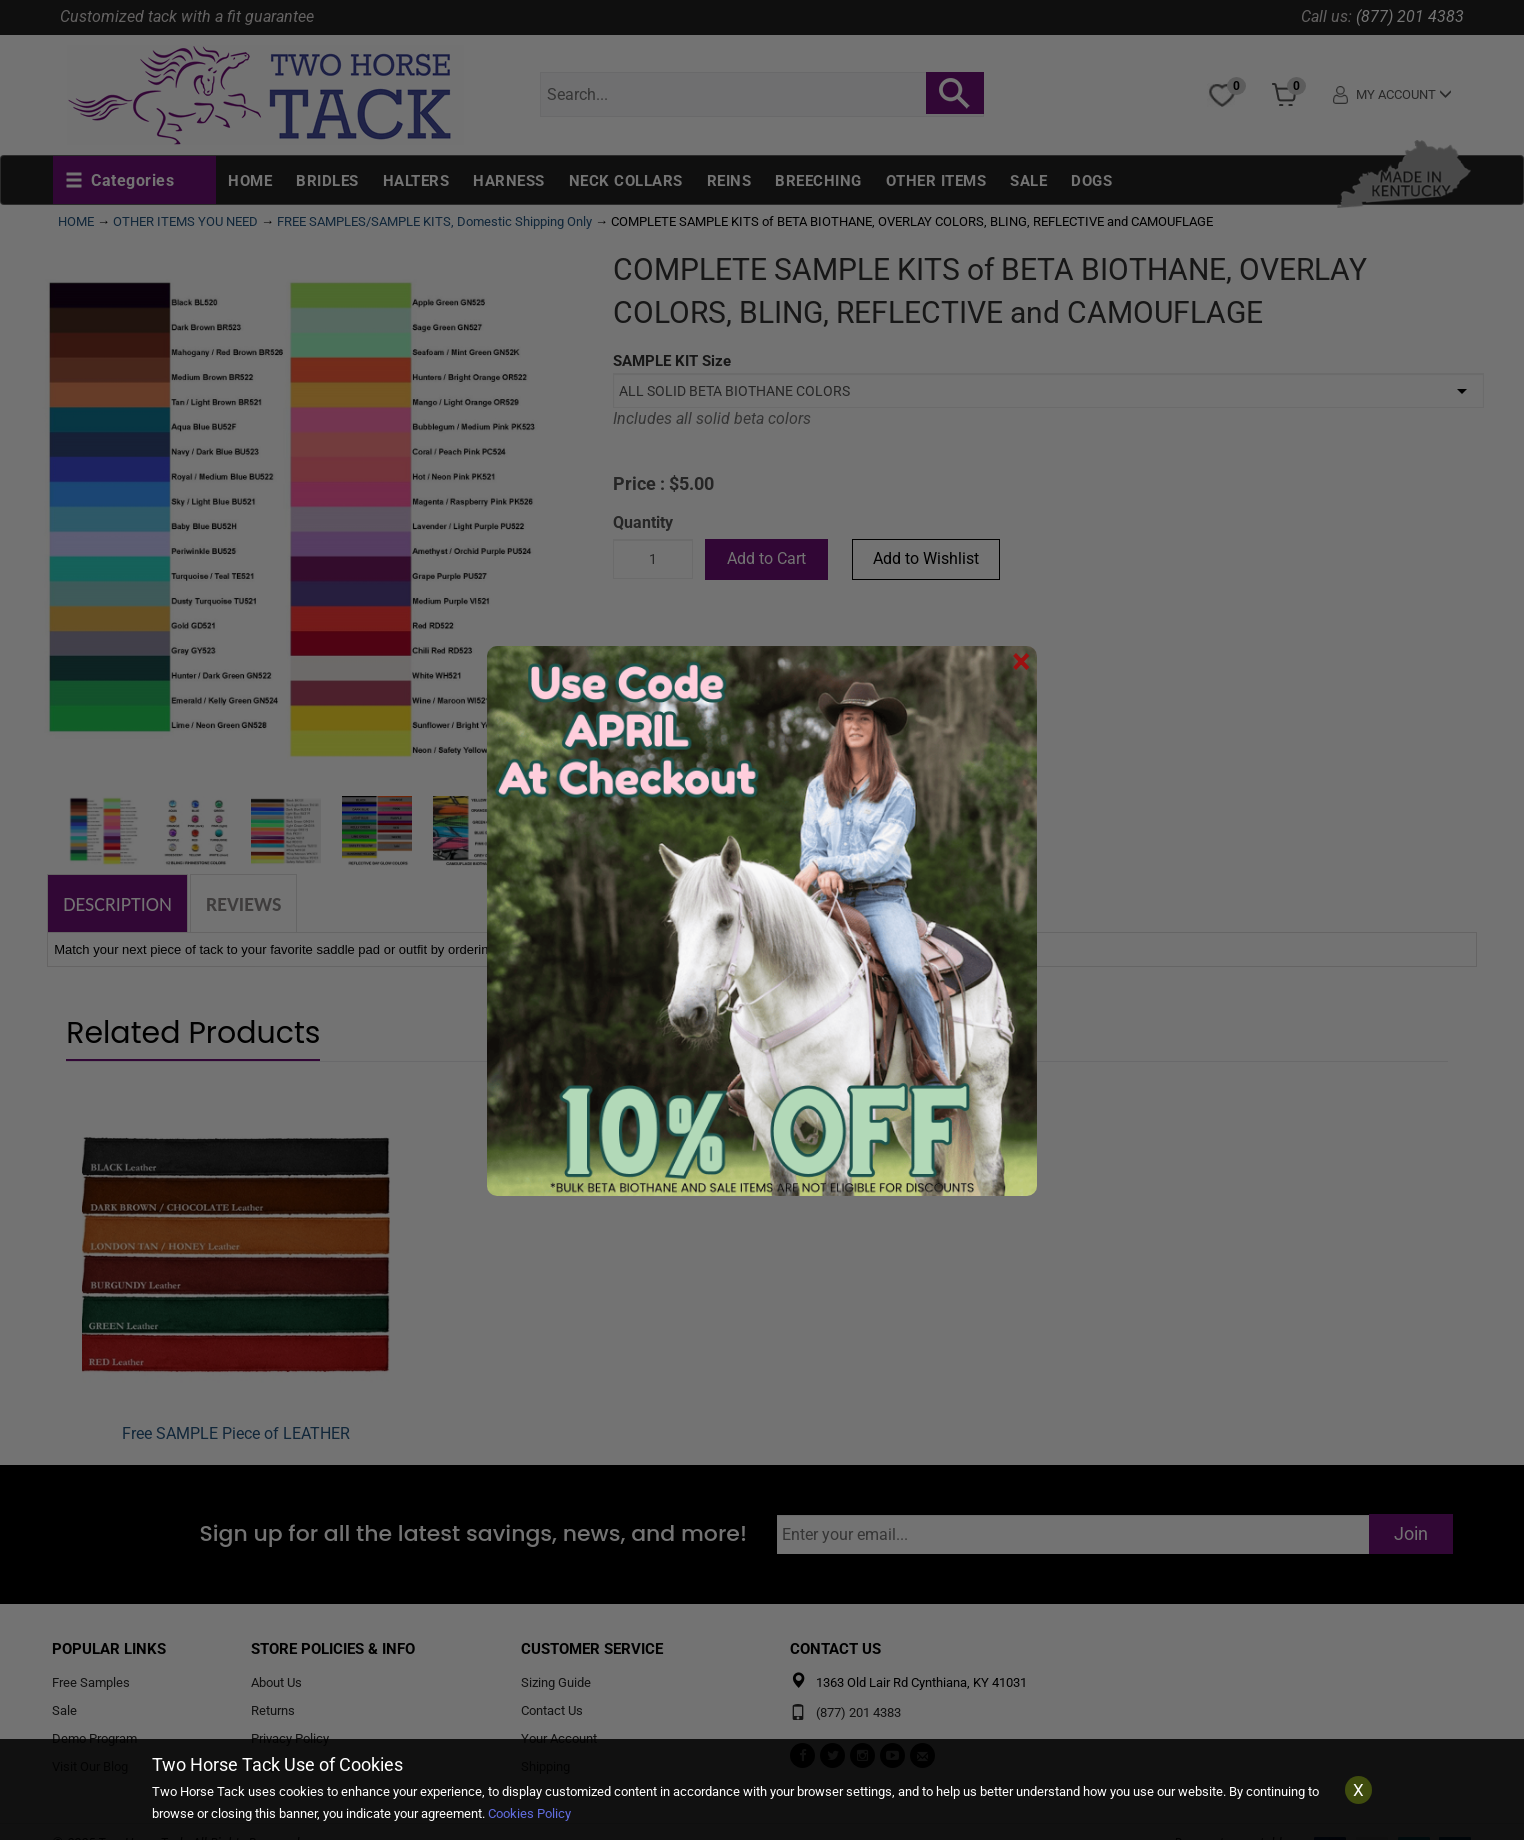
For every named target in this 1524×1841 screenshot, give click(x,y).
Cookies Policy (529, 1813)
